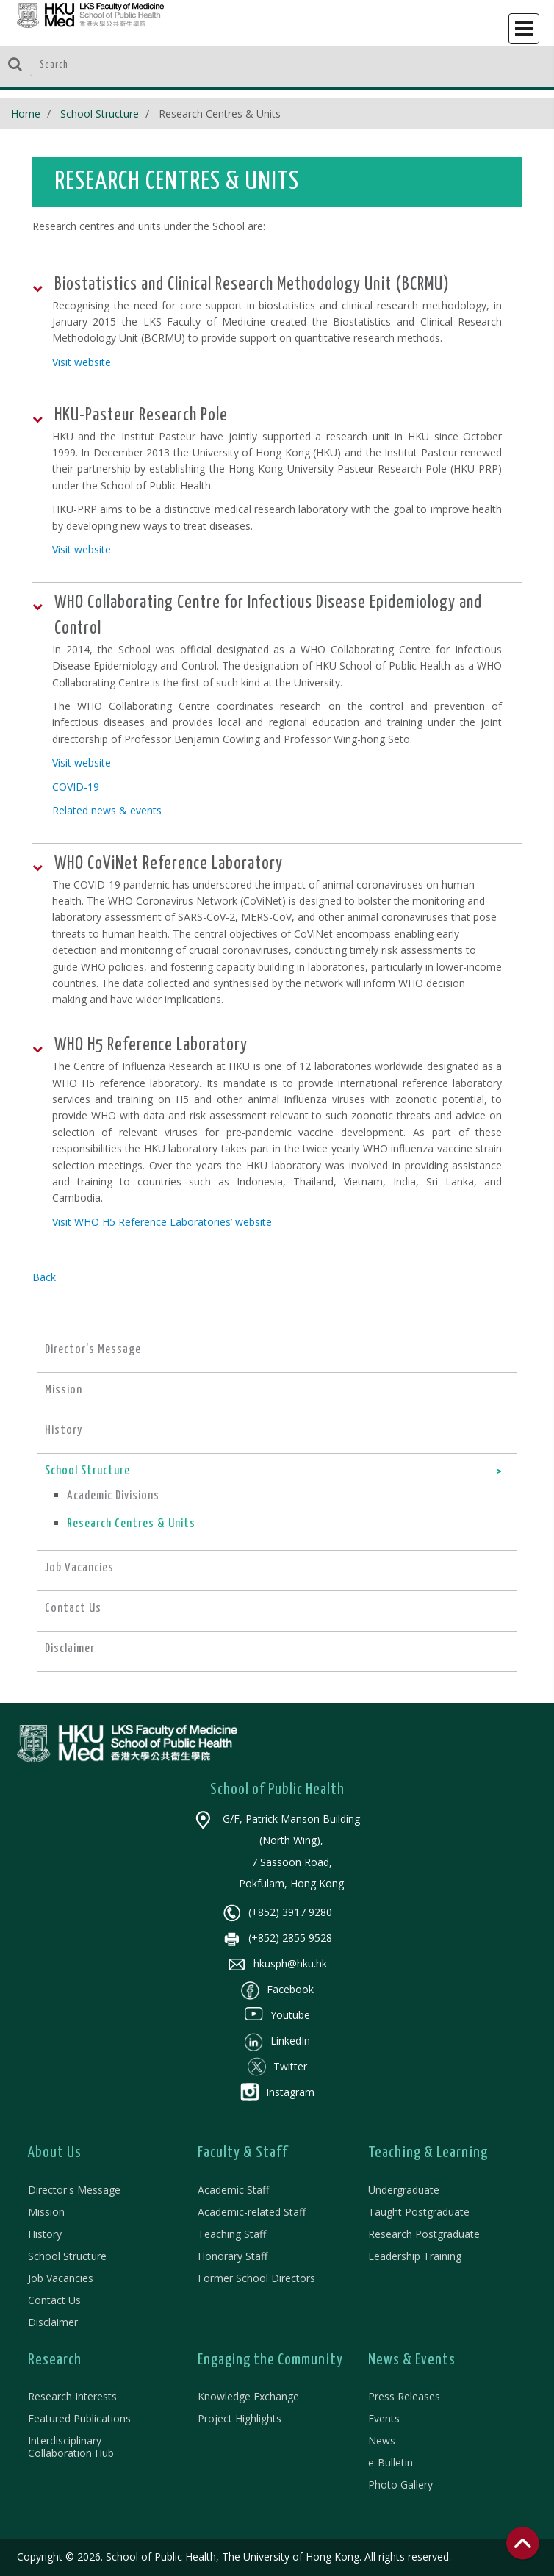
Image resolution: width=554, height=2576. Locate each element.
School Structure (99, 114)
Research (55, 2360)
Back (44, 1277)
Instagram (277, 2092)
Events (384, 2418)
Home (25, 114)
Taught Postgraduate (419, 2212)
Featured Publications (79, 2418)
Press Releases (404, 2396)
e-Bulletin (390, 2462)
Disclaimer (53, 2322)
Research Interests (72, 2396)
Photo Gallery (400, 2484)
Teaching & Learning (428, 2152)
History (45, 2234)
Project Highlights (239, 2418)
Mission (46, 2212)
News (381, 2440)
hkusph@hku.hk (277, 1963)
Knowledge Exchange (248, 2396)
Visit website (81, 362)
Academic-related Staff (252, 2212)
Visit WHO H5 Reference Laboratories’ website (162, 1222)
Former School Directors (256, 2278)
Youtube (277, 2015)
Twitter (277, 2066)
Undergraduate (403, 2190)
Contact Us (54, 2300)
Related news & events (107, 810)
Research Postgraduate (424, 2234)
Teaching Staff (232, 2234)
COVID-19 (75, 787)
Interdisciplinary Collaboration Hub (71, 2446)
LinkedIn (277, 2041)
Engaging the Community (270, 2360)
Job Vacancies (60, 2278)
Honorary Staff (232, 2256)
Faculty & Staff (243, 2152)
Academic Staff (233, 2190)
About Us (55, 2152)
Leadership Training (414, 2256)
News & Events (412, 2360)
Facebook (277, 1989)
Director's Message (74, 2190)
